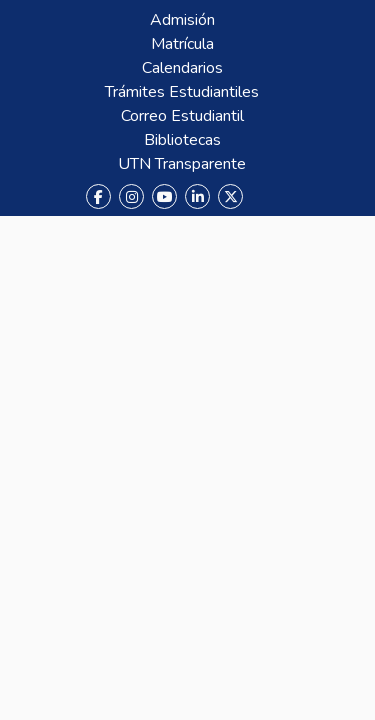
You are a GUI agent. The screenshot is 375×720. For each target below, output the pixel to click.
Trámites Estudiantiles (182, 92)
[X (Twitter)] (230, 196)
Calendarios (182, 68)
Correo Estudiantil (182, 116)
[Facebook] (98, 196)
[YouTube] (164, 196)
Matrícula (182, 44)
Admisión (182, 20)
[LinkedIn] (197, 196)
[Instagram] (131, 196)
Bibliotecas (182, 140)
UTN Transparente (182, 164)
